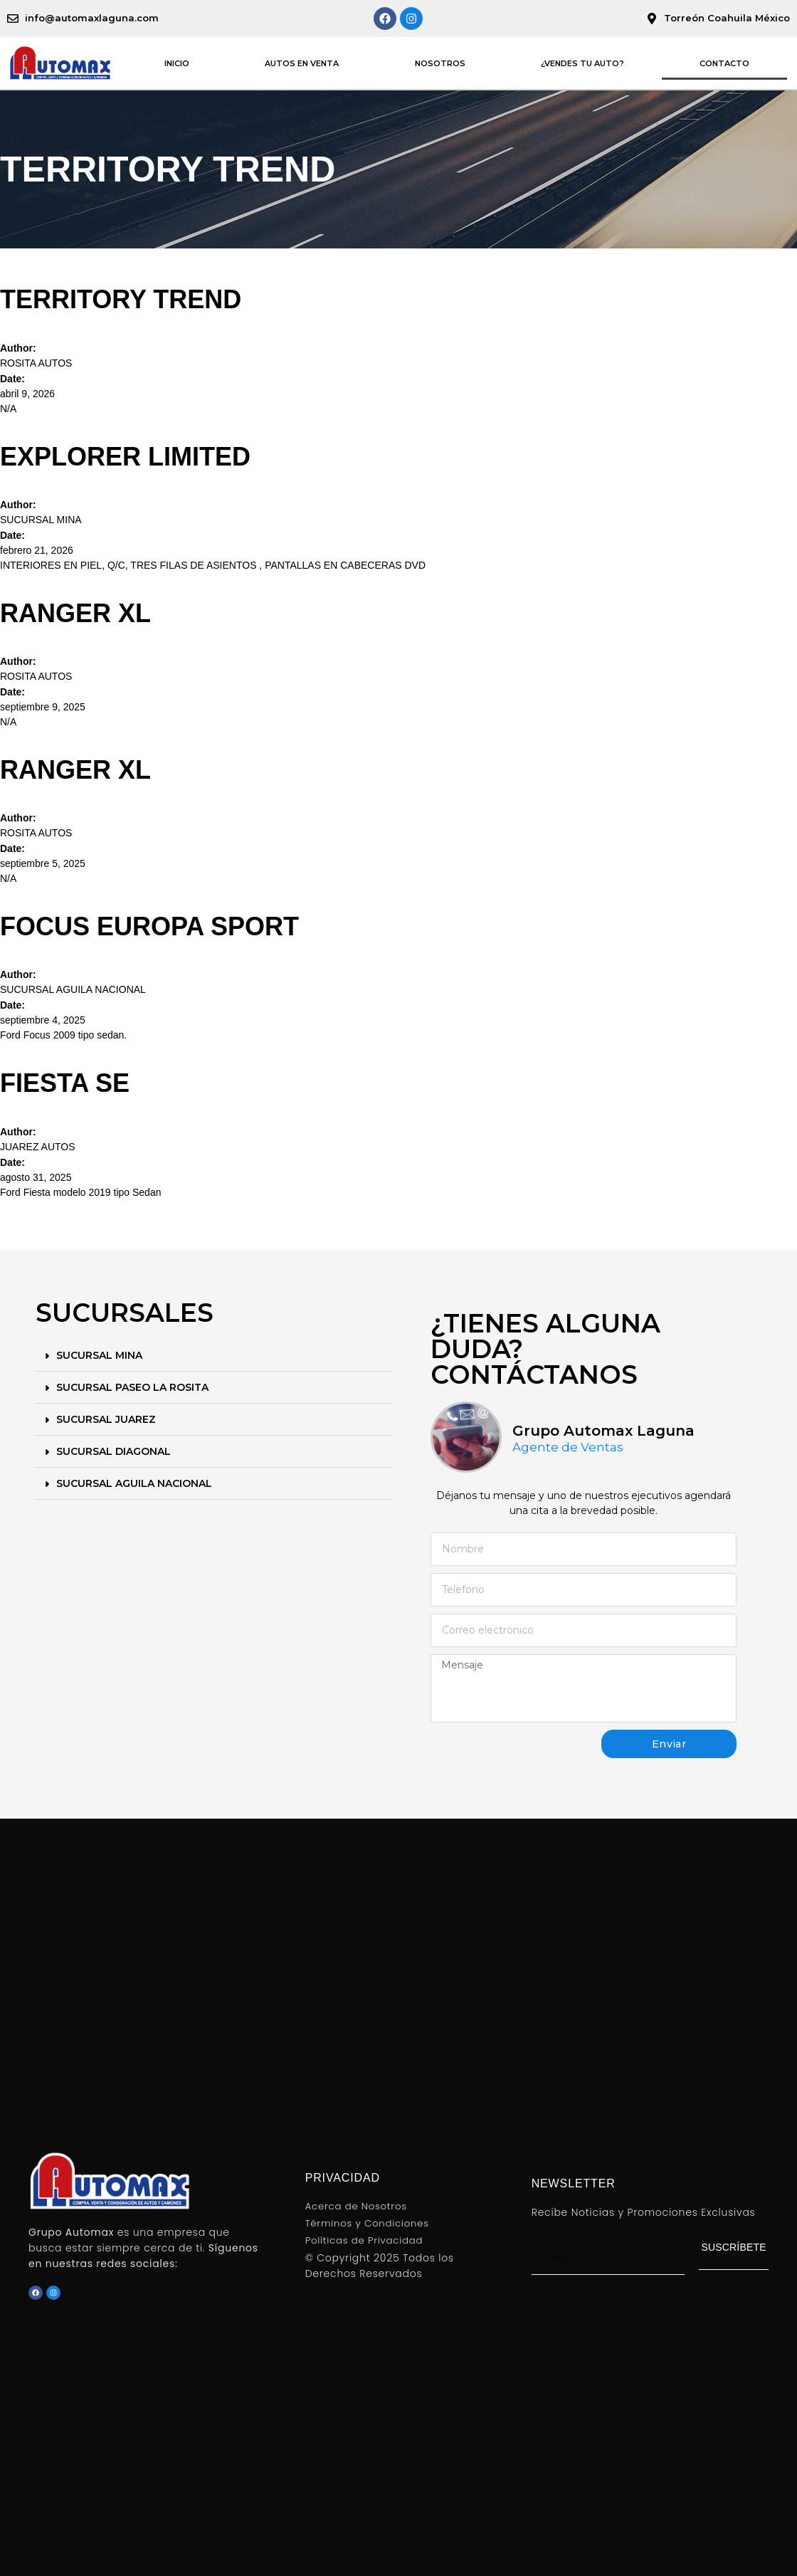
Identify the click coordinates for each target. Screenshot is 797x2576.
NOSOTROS (440, 63)
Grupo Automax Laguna (603, 1430)
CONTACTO (724, 63)
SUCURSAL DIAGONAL (113, 1451)
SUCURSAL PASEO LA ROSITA (132, 1387)
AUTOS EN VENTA (302, 63)
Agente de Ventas (567, 1447)
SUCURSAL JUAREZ (106, 1419)
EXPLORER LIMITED (125, 456)
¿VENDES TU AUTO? (582, 63)
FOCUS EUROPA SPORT (149, 926)
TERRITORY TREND (120, 299)
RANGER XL (75, 613)
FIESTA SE (65, 1083)
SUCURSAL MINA (99, 1355)
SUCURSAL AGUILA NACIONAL (134, 1483)
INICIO (176, 63)
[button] (213, 1356)
